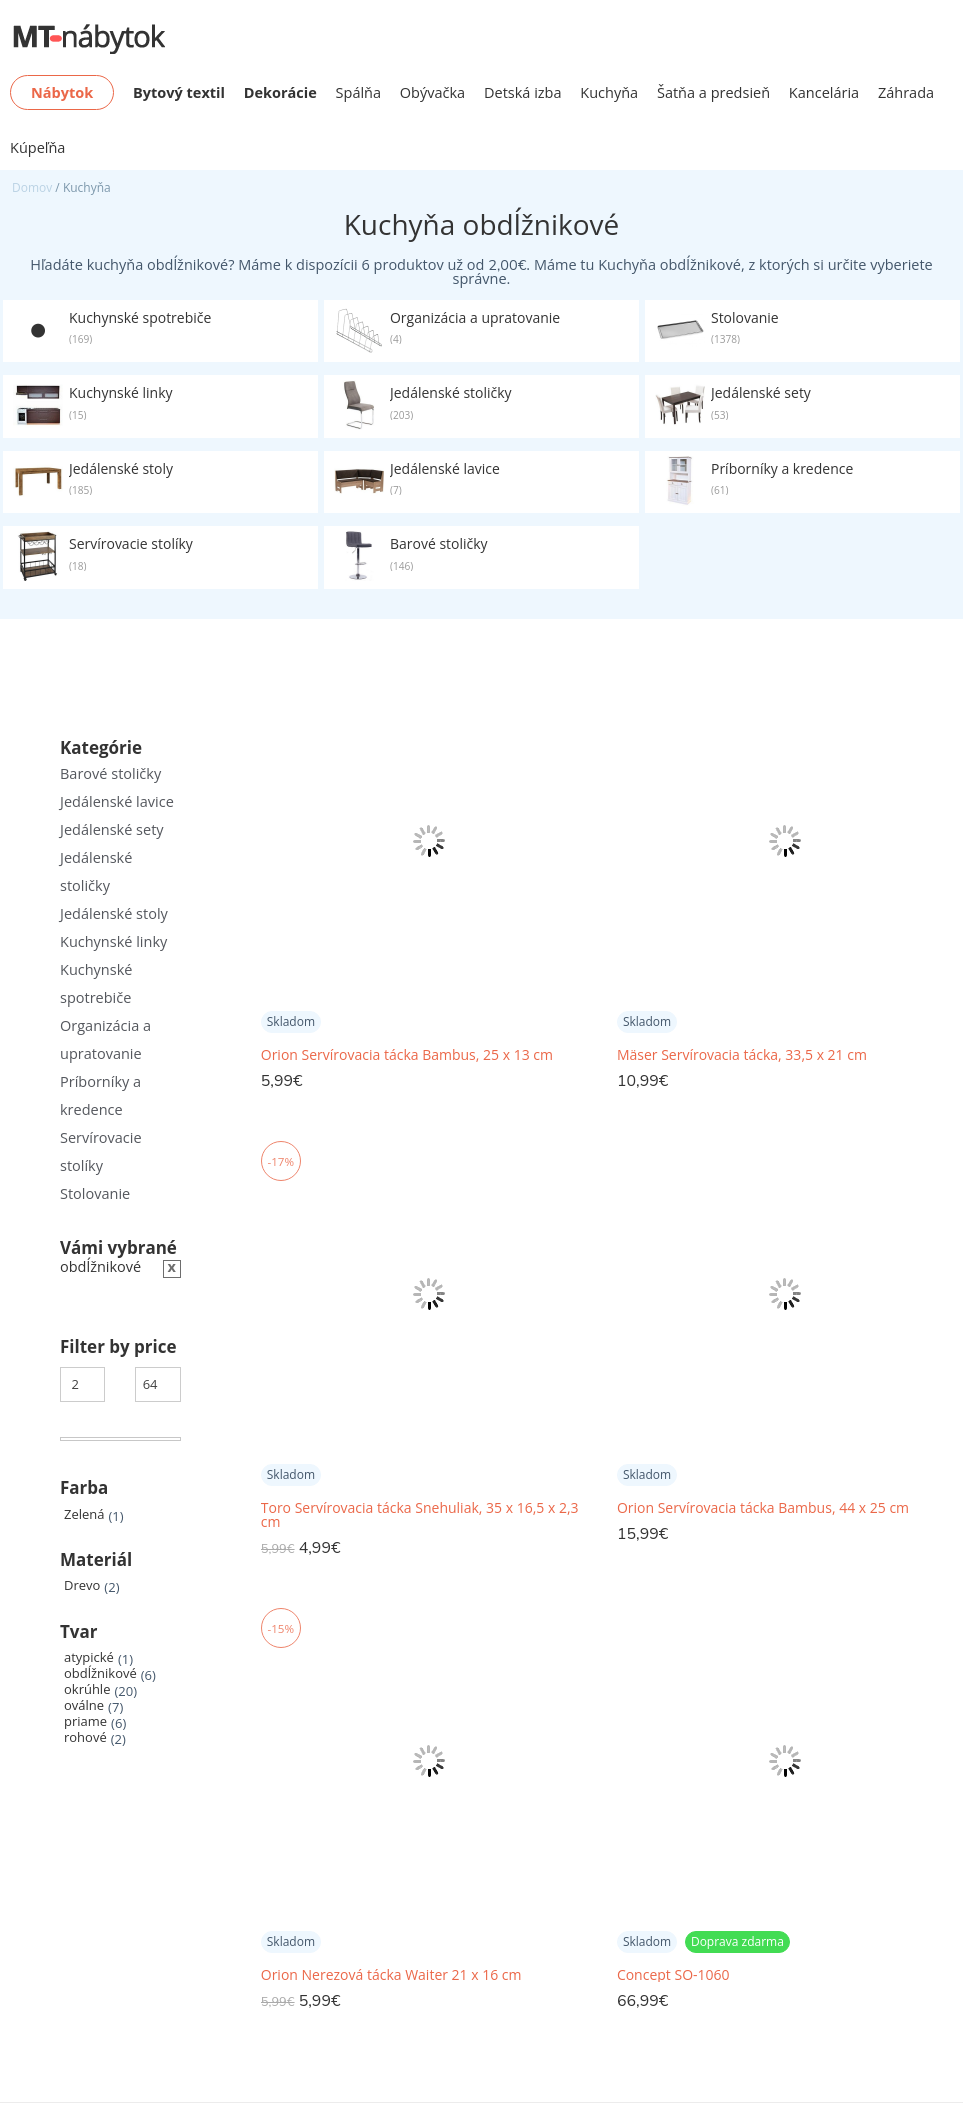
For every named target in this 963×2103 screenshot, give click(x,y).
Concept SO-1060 (673, 1975)
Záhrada (906, 92)
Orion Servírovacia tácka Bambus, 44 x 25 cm (763, 1508)
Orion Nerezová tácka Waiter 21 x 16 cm (391, 1975)
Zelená (84, 1514)
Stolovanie (95, 1193)
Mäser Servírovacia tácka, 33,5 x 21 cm (742, 1055)
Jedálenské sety (112, 829)
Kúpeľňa (37, 147)
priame (85, 1721)
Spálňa (359, 92)
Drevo (82, 1585)
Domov (32, 187)
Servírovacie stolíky (101, 1151)
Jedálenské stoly (114, 913)
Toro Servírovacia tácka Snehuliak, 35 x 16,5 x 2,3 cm (420, 1515)
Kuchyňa (609, 92)
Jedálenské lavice (117, 801)
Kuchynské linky (113, 941)
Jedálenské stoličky (96, 871)
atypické (89, 1657)
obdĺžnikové (100, 1673)
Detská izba (523, 92)
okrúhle (87, 1689)
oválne (84, 1705)
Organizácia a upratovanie (105, 1039)
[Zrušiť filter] (120, 1267)
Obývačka (432, 92)
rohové (85, 1737)
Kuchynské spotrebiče (96, 983)
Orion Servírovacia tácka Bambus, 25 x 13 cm (407, 1055)
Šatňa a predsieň (713, 92)
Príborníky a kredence (100, 1095)
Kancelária (824, 92)
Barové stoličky (110, 773)
